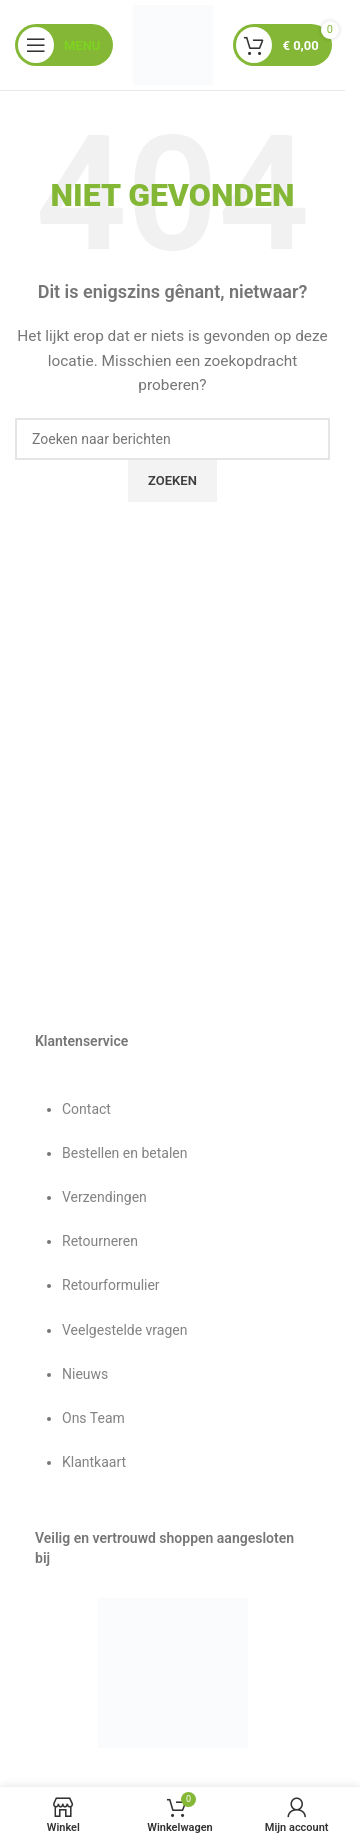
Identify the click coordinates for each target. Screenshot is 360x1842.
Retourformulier (111, 1285)
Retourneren (100, 1241)
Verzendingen (104, 1197)
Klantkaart (94, 1462)
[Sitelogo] (173, 44)
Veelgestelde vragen (124, 1330)
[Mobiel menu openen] (64, 45)
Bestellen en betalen (124, 1153)
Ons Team (93, 1418)
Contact (86, 1109)
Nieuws (85, 1374)
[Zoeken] (172, 439)
